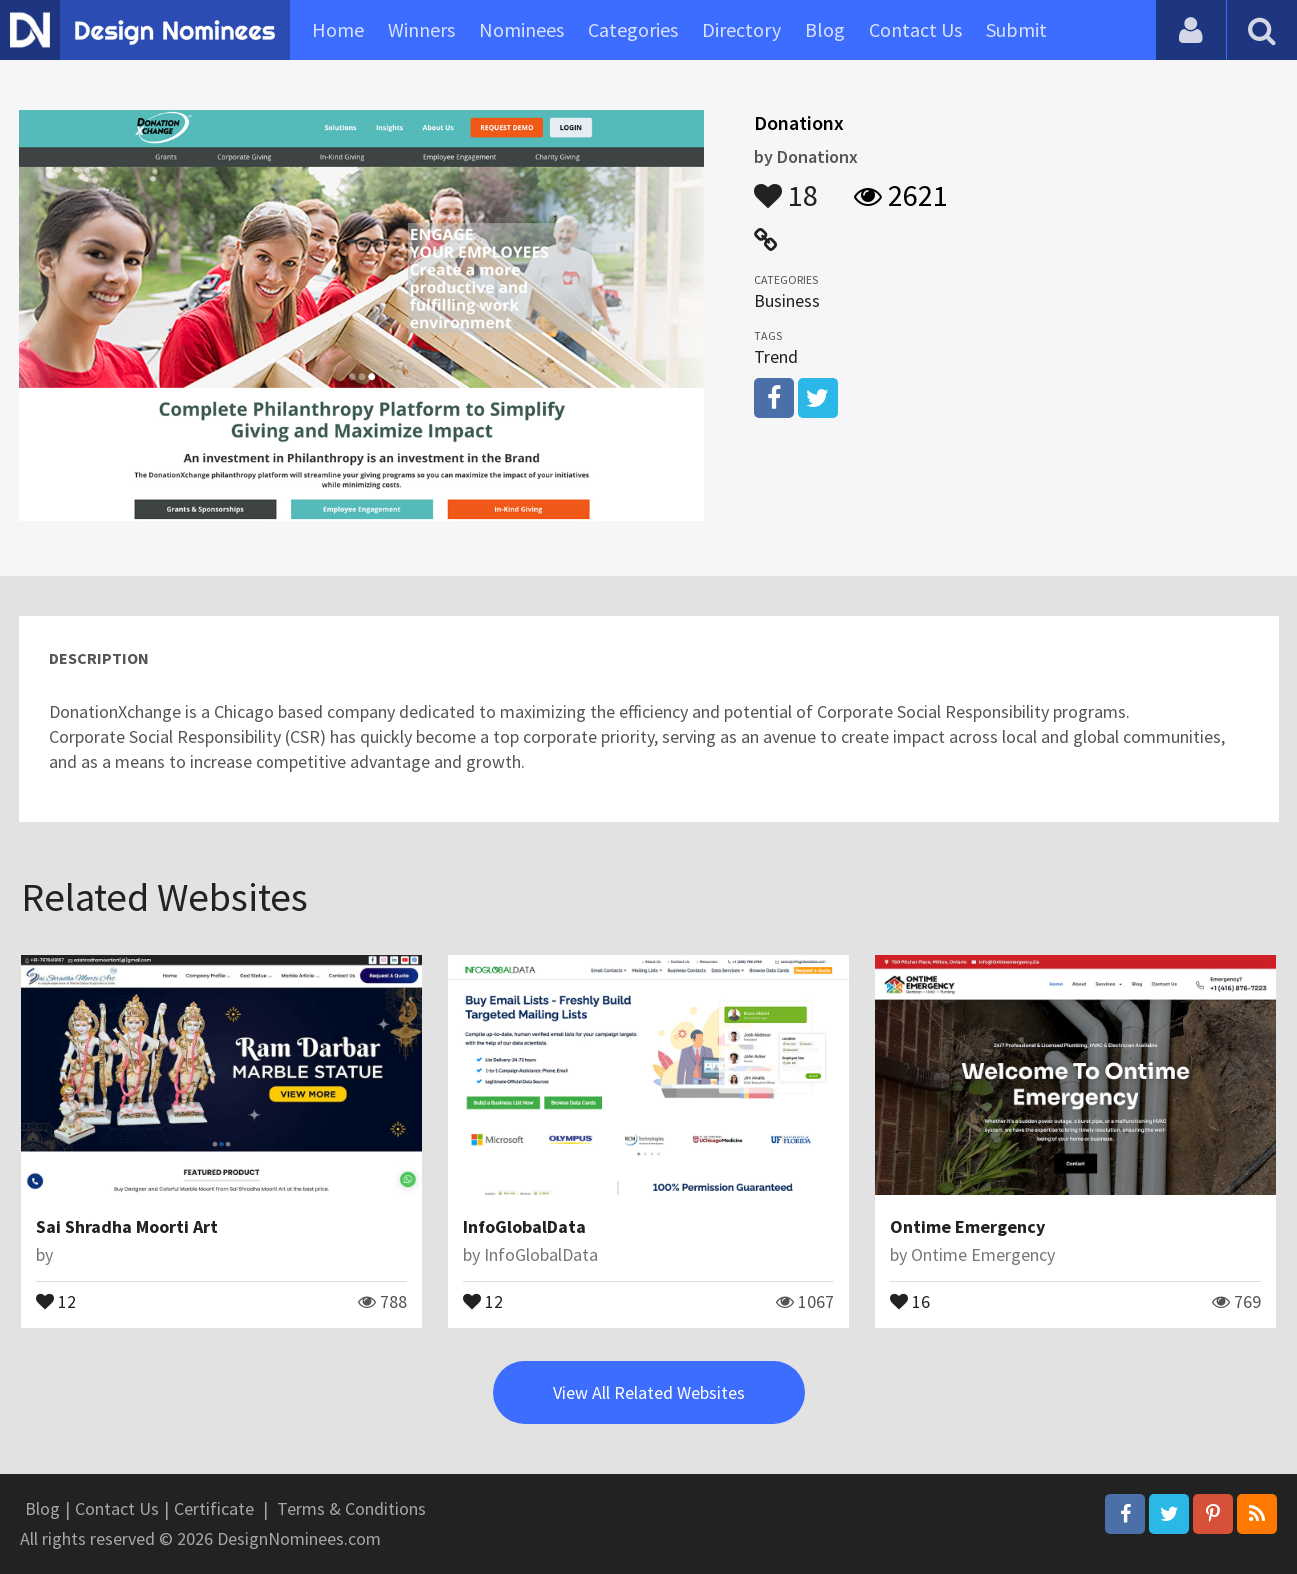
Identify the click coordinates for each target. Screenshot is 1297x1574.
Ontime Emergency (967, 1226)
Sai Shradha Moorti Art (127, 1226)
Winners (421, 29)
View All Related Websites (649, 1392)
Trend (776, 356)
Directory (741, 29)
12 (56, 1300)
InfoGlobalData (524, 1226)
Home (338, 29)
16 (910, 1300)
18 (786, 186)
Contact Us (915, 29)
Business (787, 300)
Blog (825, 29)
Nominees (521, 29)
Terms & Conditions (351, 1508)
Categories (633, 29)
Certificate (214, 1508)
